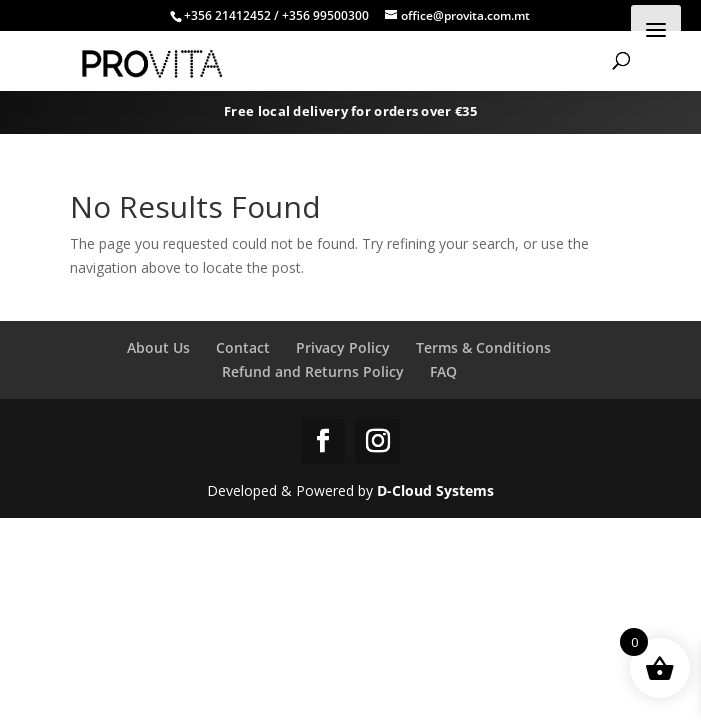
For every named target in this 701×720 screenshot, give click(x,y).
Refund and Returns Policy (313, 371)
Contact (243, 347)
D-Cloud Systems (435, 490)
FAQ (443, 371)
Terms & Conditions (483, 347)
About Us (158, 347)
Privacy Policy (343, 347)
